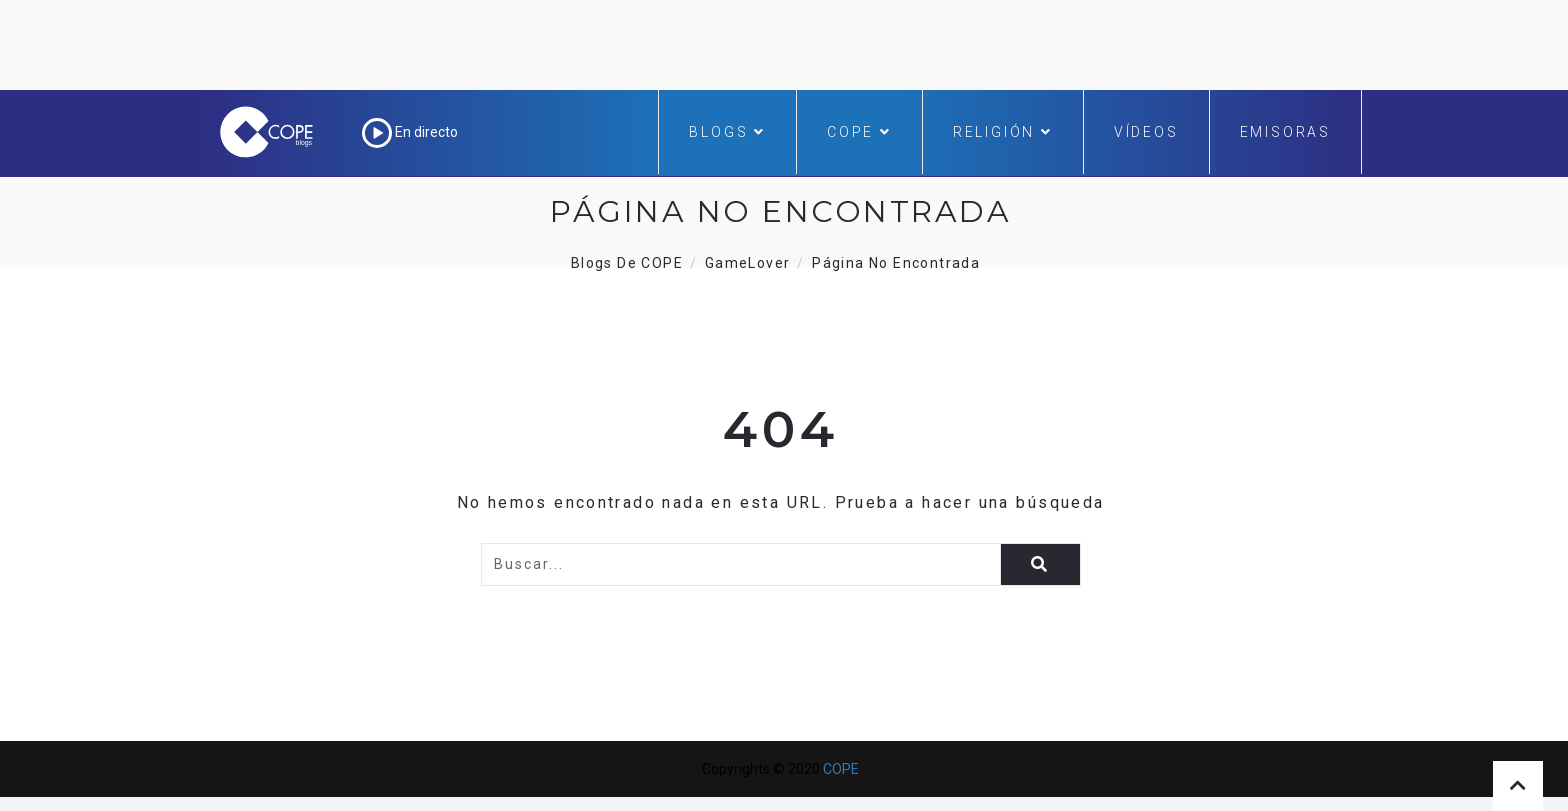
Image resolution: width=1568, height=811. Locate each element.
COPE (859, 132)
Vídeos (1146, 132)
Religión (1003, 132)
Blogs (727, 132)
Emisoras (1285, 132)
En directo (410, 132)
